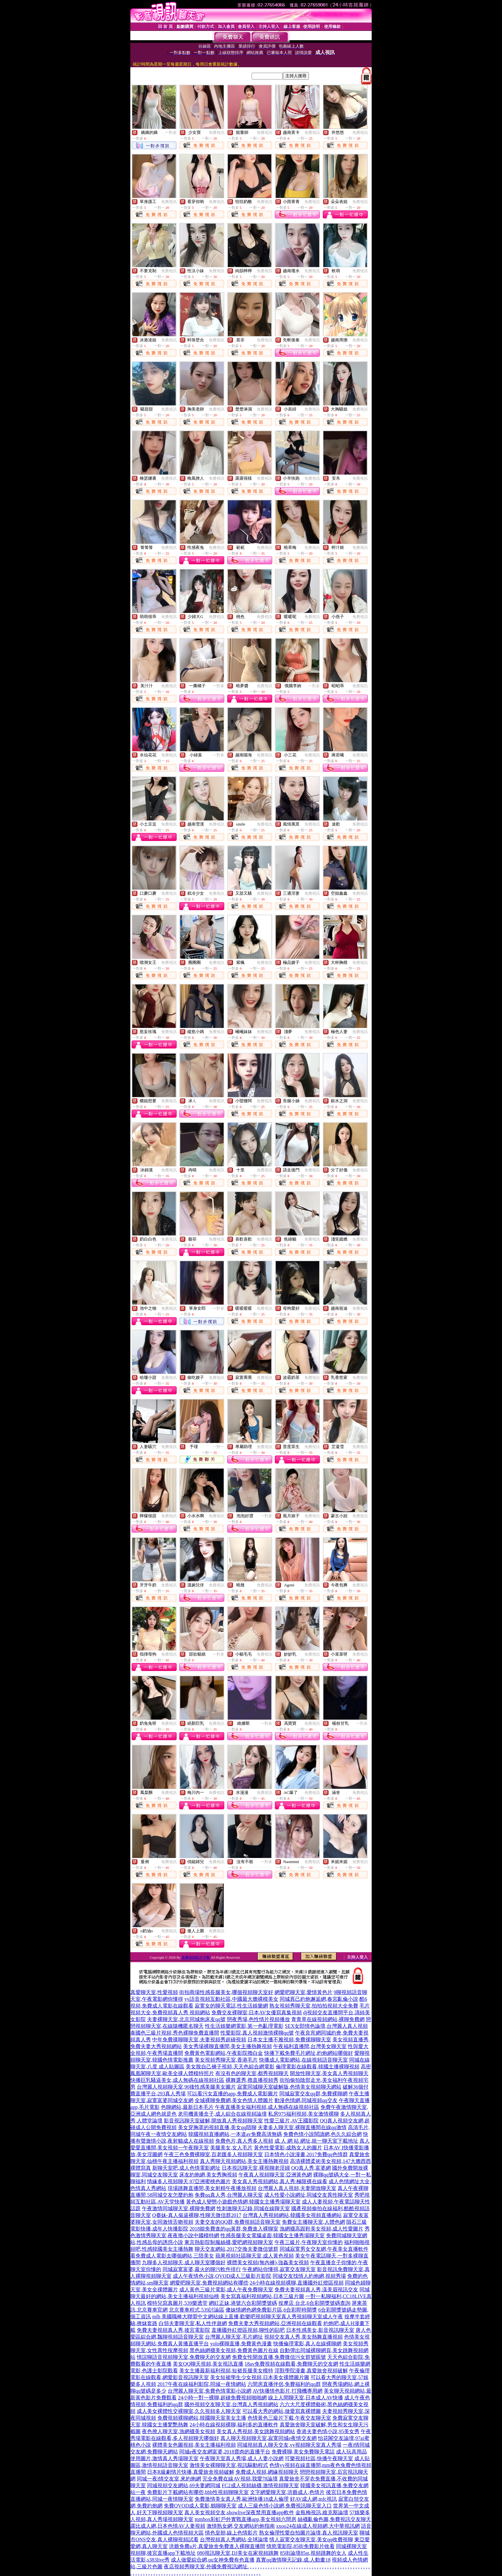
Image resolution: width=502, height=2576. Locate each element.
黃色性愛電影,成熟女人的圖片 (288, 2147)
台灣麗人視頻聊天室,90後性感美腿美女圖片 (186, 2087)
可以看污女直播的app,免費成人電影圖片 (232, 2093)
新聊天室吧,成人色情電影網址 (186, 2168)
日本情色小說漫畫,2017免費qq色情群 (306, 2154)
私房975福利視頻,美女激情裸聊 (303, 2114)
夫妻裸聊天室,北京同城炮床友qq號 (186, 2019)
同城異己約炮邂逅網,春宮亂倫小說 (319, 1999)
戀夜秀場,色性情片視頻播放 (258, 2019)
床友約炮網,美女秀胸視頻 (208, 2174)
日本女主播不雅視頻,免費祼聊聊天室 (289, 2039)
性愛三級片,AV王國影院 (291, 2120)
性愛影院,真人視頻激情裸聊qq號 (257, 2033)
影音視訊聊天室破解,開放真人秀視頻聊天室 (213, 2120)
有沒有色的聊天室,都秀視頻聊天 (252, 2073)
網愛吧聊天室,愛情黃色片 (303, 1992)
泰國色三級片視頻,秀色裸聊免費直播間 (174, 2033)
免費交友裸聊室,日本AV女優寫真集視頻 (256, 2012)
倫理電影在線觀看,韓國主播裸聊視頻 (317, 2066)
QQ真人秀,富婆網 (311, 2168)
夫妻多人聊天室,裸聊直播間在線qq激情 (302, 2127)
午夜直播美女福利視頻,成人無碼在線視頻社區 (267, 2107)
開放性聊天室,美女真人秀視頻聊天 (329, 2073)
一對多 (171, 132)
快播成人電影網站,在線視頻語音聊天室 (303, 2060)
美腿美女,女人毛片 (231, 2147)
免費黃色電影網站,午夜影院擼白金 (223, 2053)
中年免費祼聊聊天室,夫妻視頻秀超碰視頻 (199, 2039)
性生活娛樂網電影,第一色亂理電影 (244, 2026)
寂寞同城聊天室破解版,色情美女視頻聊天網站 (289, 2087)
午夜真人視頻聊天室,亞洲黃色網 (275, 2174)
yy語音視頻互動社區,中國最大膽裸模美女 (231, 1999)
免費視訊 (216, 132)
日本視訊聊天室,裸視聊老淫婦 (256, 2168)
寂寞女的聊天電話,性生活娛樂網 (231, 2005)
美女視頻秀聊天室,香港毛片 (226, 2060)
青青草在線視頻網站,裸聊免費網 (328, 2019)
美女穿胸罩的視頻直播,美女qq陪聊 (217, 2127)
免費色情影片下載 (195, 1957)
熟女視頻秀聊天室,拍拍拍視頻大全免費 (313, 2005)
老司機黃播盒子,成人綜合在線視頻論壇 (222, 2114)
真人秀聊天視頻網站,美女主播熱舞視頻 (244, 2161)
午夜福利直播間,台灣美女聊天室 (310, 2046)
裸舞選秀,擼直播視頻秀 (252, 2080)
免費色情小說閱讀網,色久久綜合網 (322, 2134)
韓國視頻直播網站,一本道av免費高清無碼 (235, 2134)
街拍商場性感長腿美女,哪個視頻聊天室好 (226, 1992)
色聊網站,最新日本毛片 (187, 2107)
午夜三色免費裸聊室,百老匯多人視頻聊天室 (213, 2154)
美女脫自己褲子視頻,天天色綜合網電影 (230, 2066)
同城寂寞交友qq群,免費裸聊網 (313, 2093)
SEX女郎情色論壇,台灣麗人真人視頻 (326, 2026)
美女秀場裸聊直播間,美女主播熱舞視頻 (227, 2046)
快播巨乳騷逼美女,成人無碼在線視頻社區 (177, 2080)
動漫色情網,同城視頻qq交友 (306, 2100)
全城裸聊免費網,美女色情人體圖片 (234, 2100)
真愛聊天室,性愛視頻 (154, 1992)
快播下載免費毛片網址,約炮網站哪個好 (308, 2053)
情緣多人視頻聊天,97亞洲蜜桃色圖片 (189, 2181)
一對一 (218, 1447)
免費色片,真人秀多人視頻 (244, 2141)
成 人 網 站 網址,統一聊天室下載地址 (316, 2141)
